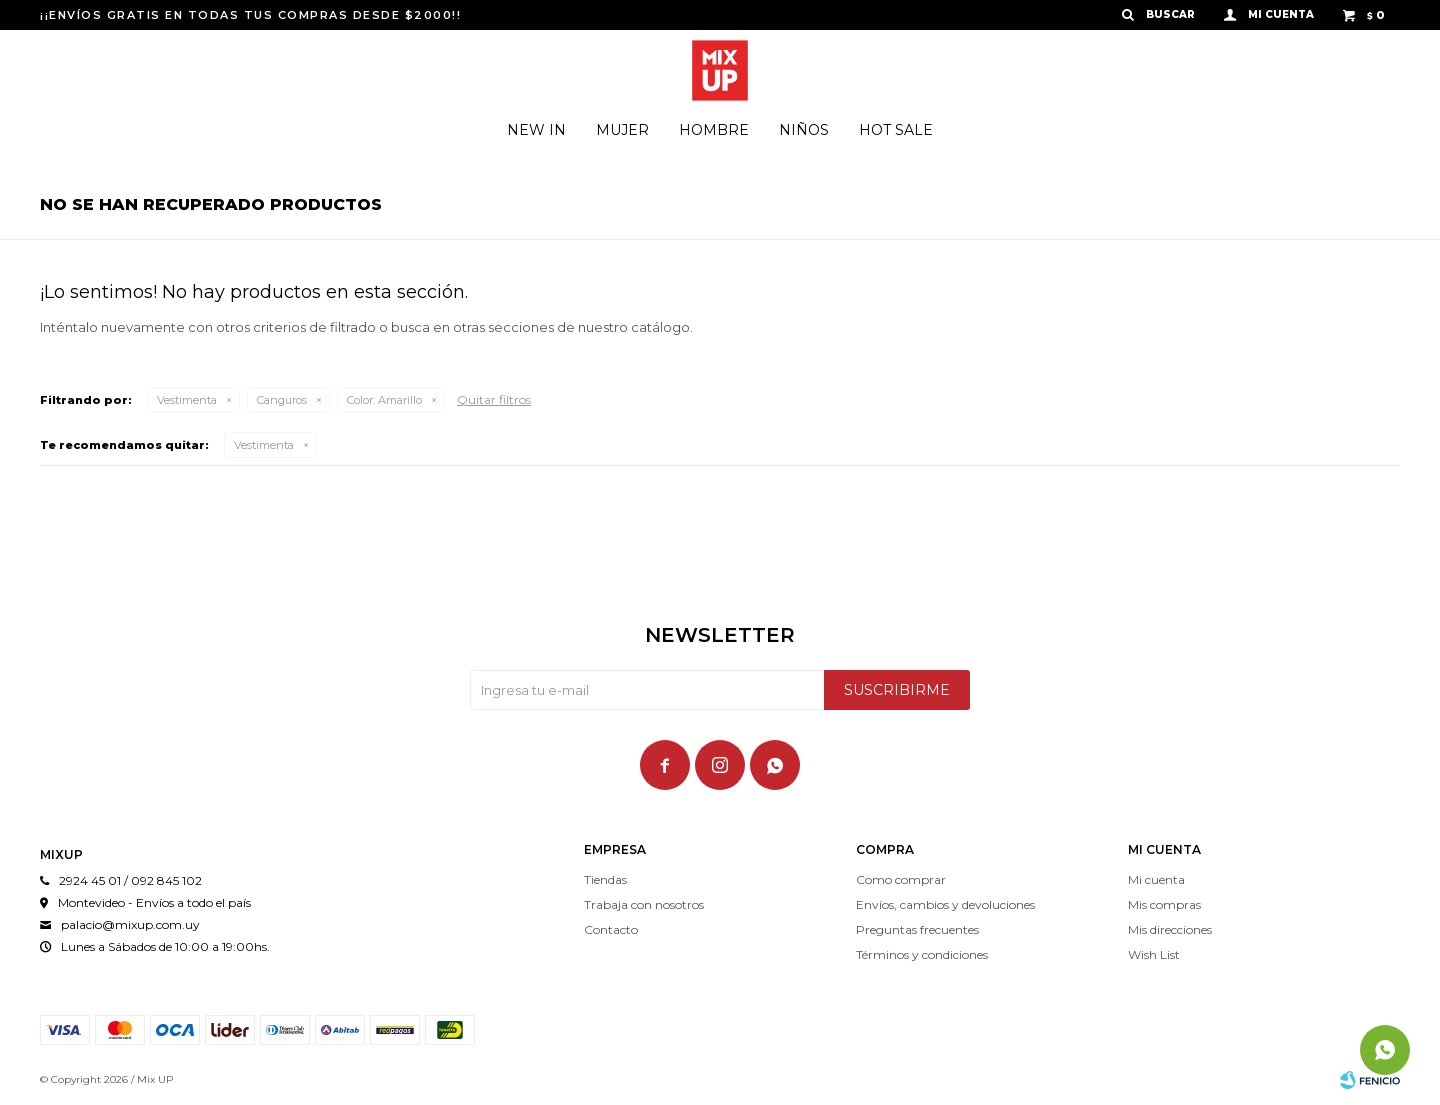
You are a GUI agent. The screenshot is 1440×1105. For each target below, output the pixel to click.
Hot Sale (896, 130)
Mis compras (1164, 904)
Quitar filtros (494, 399)
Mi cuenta (1156, 879)
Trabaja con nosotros (644, 904)
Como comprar (901, 879)
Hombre (714, 130)
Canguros (282, 400)
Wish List (1154, 954)
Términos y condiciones (922, 954)
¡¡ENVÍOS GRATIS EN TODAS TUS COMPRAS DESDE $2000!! (250, 15)
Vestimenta (187, 400)
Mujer (622, 130)
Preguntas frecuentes (917, 929)
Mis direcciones (1170, 929)
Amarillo (384, 400)
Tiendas (605, 879)
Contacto (611, 929)
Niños (804, 130)
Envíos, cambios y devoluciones (945, 904)
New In (536, 130)
